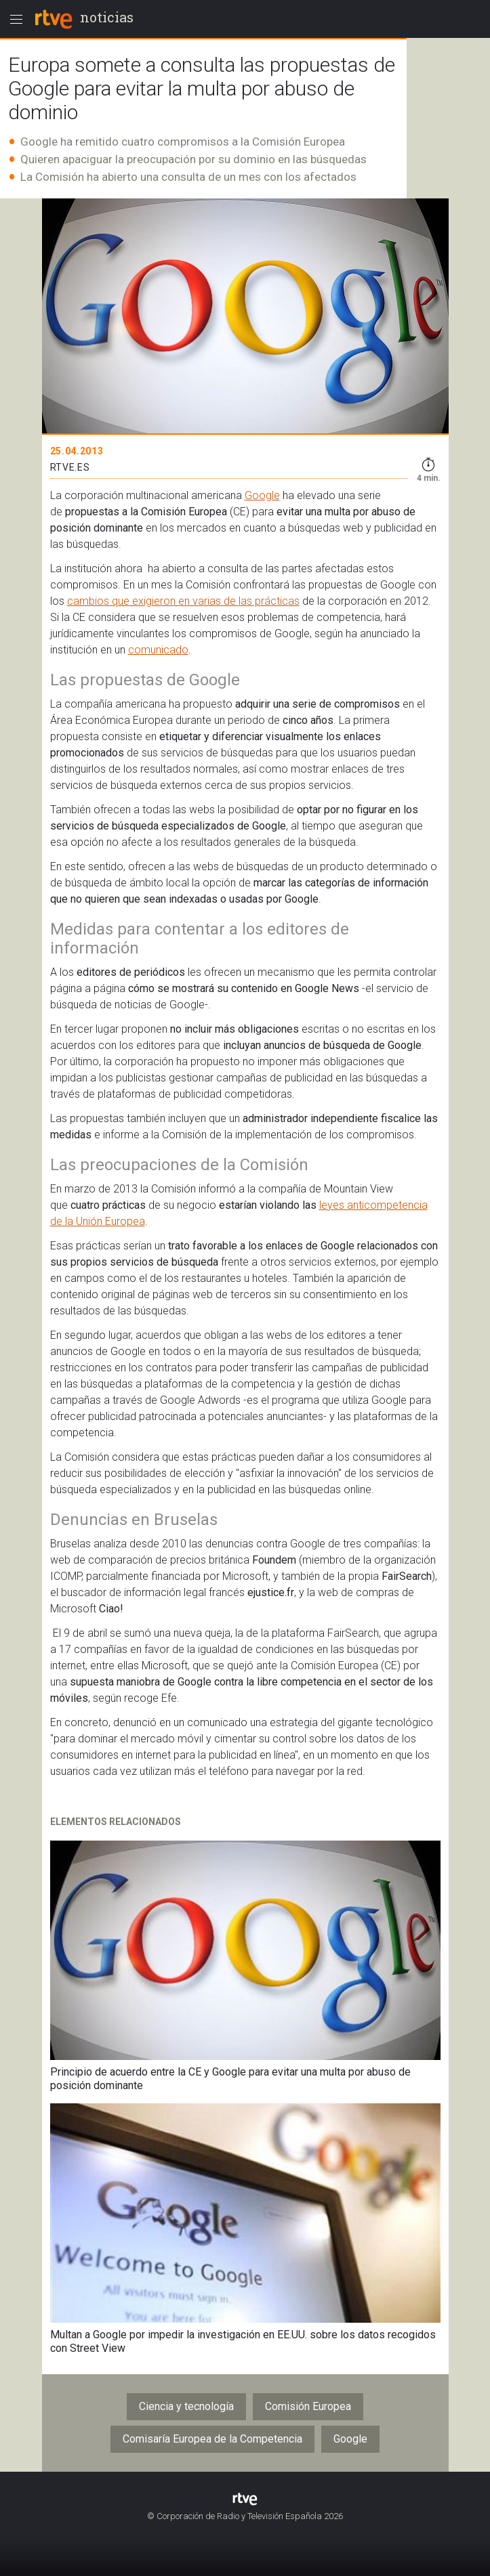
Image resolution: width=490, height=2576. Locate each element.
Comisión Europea (308, 2406)
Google (262, 495)
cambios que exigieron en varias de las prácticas (183, 601)
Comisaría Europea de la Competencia (212, 2438)
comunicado (158, 649)
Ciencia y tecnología (186, 2406)
